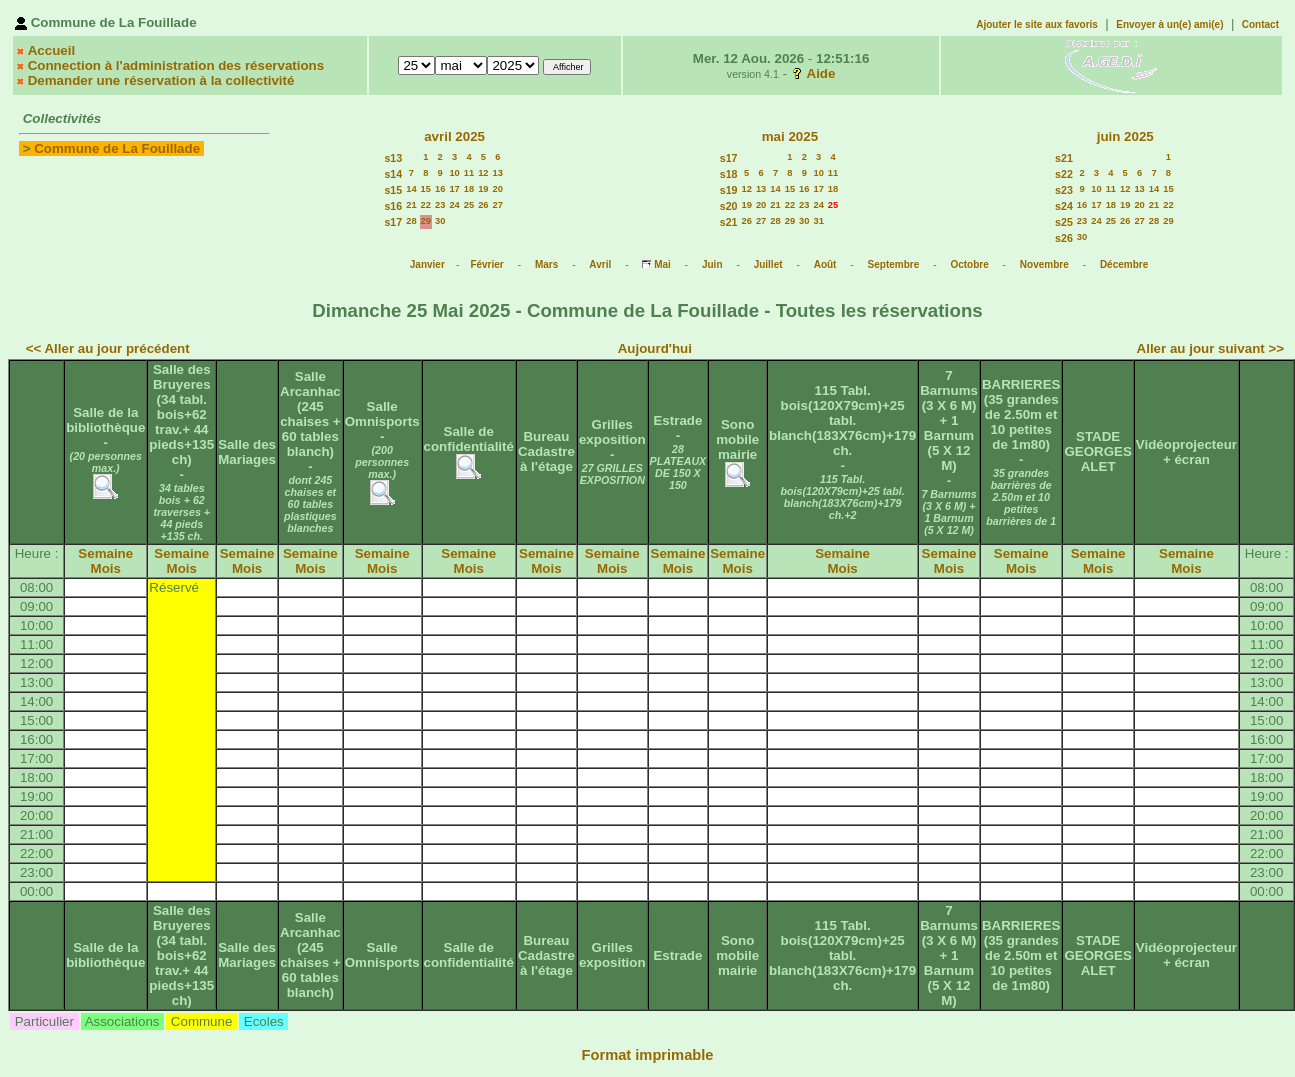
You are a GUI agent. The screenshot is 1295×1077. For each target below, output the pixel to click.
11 (469, 173)
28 (411, 221)
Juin (712, 264)
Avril (600, 264)
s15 (393, 190)
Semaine (105, 553)
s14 (393, 174)
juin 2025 (1125, 136)
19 (483, 189)
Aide (821, 73)
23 (440, 205)
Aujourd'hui (655, 348)
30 (440, 221)
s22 (1064, 174)
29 (426, 221)
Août (825, 264)
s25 (1064, 222)
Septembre (894, 264)
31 (818, 221)
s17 (393, 222)
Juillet (768, 264)
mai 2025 (790, 136)
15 (426, 189)
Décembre (1124, 264)
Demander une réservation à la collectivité (161, 80)
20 (498, 189)
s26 (1064, 238)
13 (498, 173)
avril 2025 (454, 136)
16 (440, 189)
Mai (662, 264)
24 (454, 205)
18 (469, 189)
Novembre (1044, 264)
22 (426, 205)
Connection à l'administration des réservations (176, 65)
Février (486, 264)
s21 (729, 222)
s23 (1064, 190)
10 (454, 173)
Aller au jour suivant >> (1210, 348)
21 (411, 205)
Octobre (969, 264)
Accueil (51, 50)
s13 (393, 158)
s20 (729, 206)
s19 (729, 190)
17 (454, 189)
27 (498, 205)
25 (469, 205)
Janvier (427, 264)
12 (483, 173)
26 (483, 205)
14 (411, 189)
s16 (393, 206)
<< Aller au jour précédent (108, 348)
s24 (1064, 206)
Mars (546, 264)
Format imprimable (648, 1055)
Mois (106, 568)
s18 (729, 174)
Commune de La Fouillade (117, 148)
